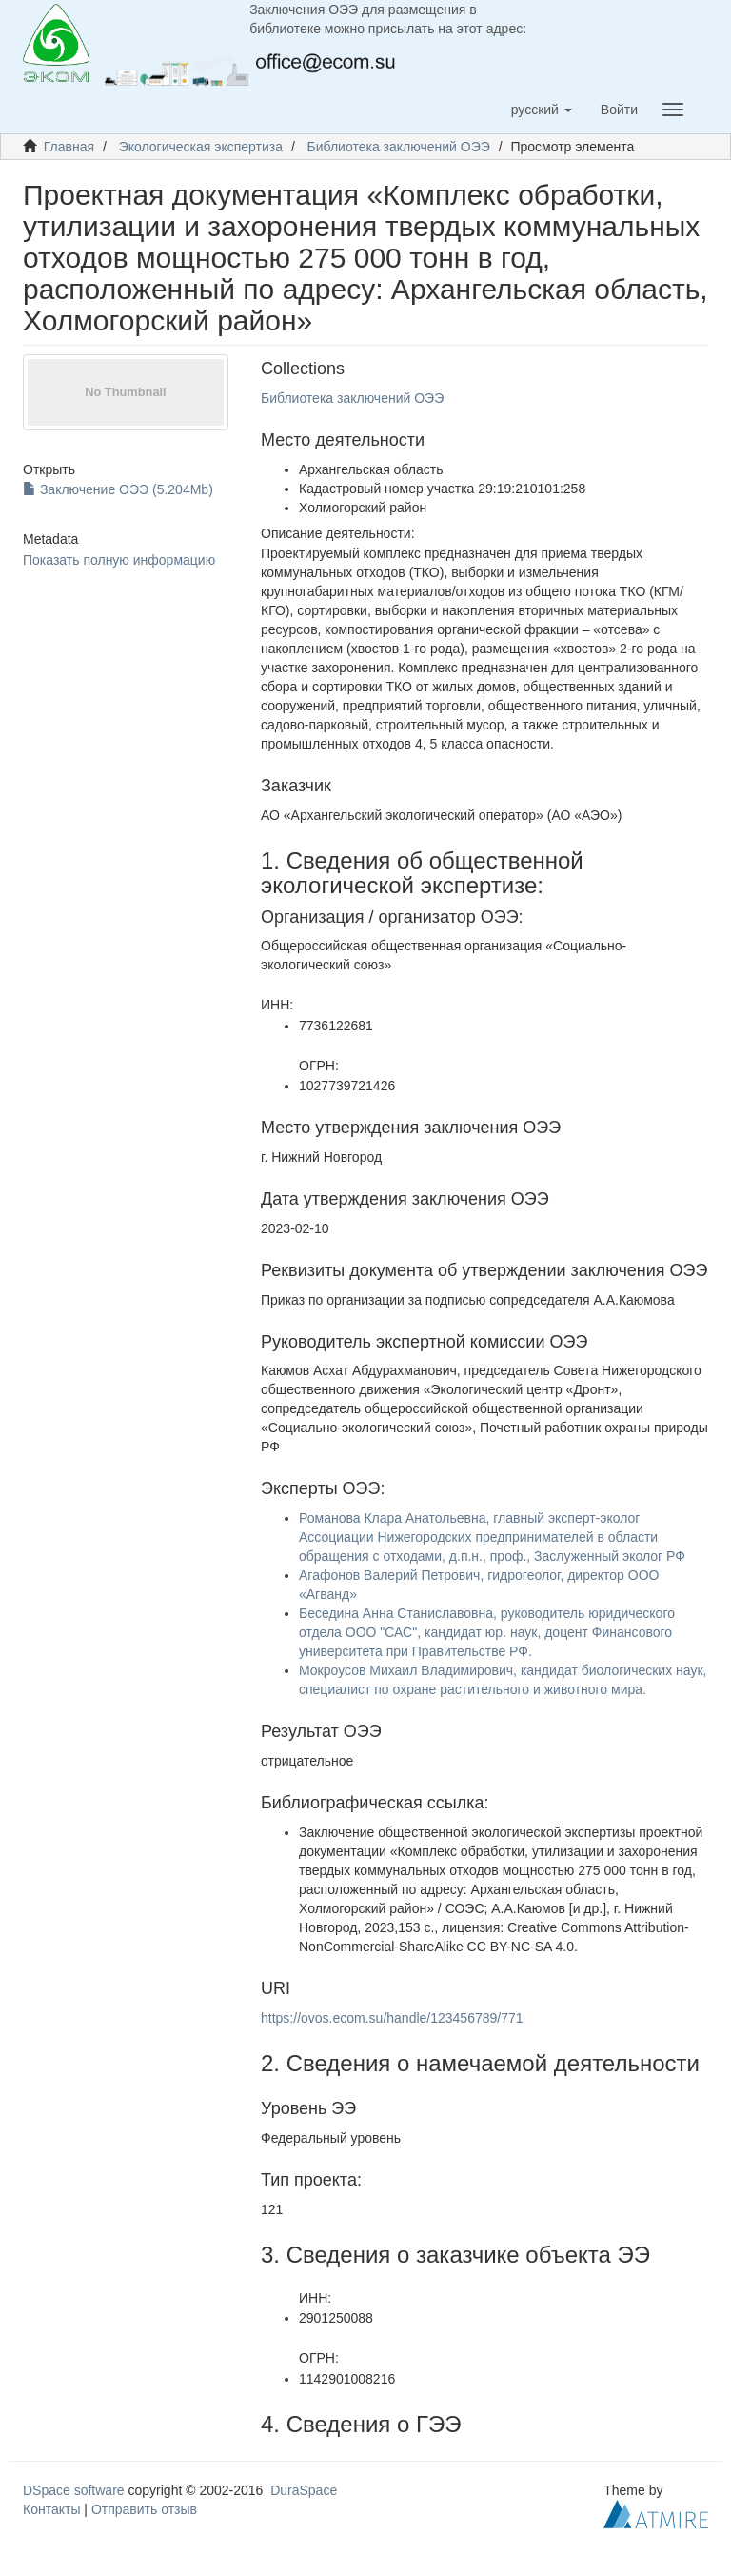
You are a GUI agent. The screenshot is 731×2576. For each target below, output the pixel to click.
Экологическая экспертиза (201, 146)
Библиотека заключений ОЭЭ (398, 146)
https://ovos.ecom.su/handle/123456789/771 (392, 2018)
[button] (541, 109)
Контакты (51, 2509)
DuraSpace (303, 2490)
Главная (69, 146)
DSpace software (74, 2490)
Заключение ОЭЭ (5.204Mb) (118, 489)
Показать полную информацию (119, 560)
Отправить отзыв (144, 2509)
